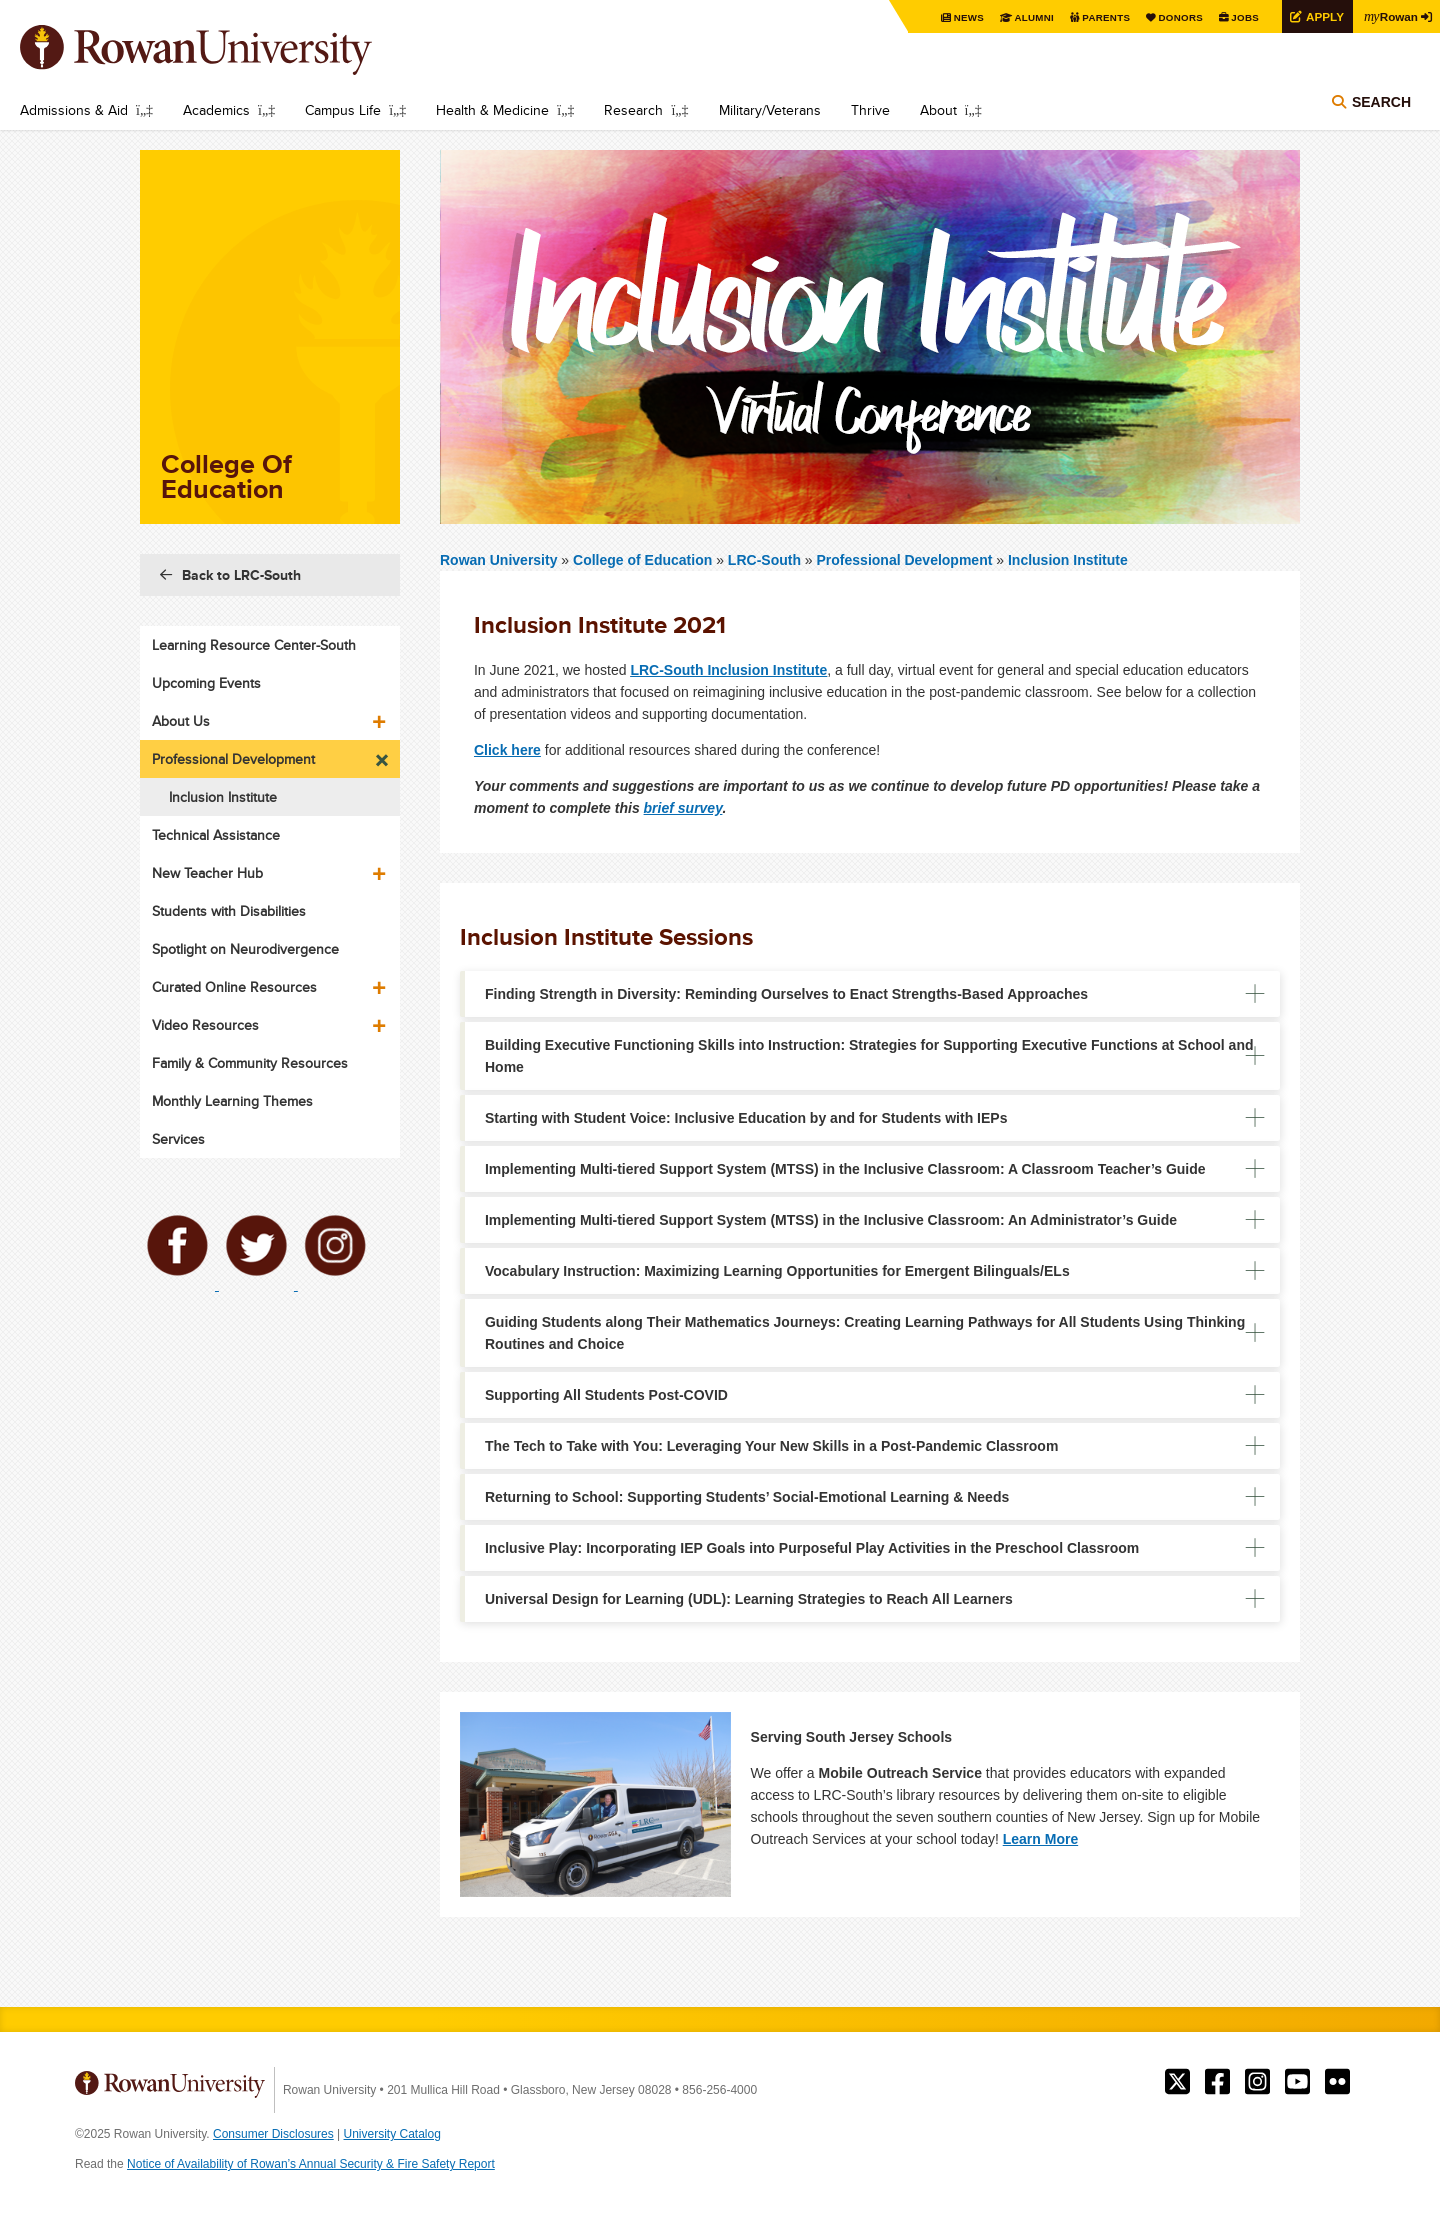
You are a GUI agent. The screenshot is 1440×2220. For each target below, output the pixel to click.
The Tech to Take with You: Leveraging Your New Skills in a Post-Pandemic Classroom (771, 1446)
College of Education (644, 560)
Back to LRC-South (241, 575)
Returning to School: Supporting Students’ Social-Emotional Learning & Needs (747, 1497)
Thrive (870, 110)
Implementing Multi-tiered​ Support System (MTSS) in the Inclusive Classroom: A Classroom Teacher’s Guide (845, 1169)
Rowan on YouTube (1297, 2082)
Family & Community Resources (250, 1063)
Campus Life (343, 110)
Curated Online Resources (234, 987)
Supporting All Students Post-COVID (606, 1395)
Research (633, 110)
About (938, 110)
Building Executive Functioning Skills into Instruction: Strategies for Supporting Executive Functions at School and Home (869, 1056)
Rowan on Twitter (1177, 2082)
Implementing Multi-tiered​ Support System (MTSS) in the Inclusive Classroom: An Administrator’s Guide (831, 1220)
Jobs (1242, 17)
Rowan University (225, 50)
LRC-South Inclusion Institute (728, 670)
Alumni (1030, 17)
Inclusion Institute (1068, 560)
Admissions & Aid (74, 110)
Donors (1177, 17)
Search (1381, 102)
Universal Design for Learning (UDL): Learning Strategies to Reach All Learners (749, 1599)
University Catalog (392, 2134)
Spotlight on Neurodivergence (245, 949)
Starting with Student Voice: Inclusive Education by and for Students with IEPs (746, 1118)
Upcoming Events (206, 683)
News (964, 17)
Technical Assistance (216, 835)
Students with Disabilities (229, 911)
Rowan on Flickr (1337, 2082)
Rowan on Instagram (1257, 2082)
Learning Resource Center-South (254, 645)
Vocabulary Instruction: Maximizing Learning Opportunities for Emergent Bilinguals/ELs (777, 1271)
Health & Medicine (492, 110)
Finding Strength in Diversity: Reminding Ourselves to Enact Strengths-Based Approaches (786, 994)
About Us (181, 721)
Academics (216, 110)
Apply (1322, 16)
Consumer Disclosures (273, 2134)
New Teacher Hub (207, 873)
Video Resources (205, 1025)
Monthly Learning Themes (232, 1101)
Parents (1102, 17)
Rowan (1390, 16)
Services (178, 1139)
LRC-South (764, 560)
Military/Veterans (770, 110)
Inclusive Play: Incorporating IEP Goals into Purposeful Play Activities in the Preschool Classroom (812, 1548)
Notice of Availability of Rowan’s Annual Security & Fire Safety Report (311, 2164)
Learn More (1040, 1839)
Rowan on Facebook (1217, 2082)
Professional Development (905, 560)
